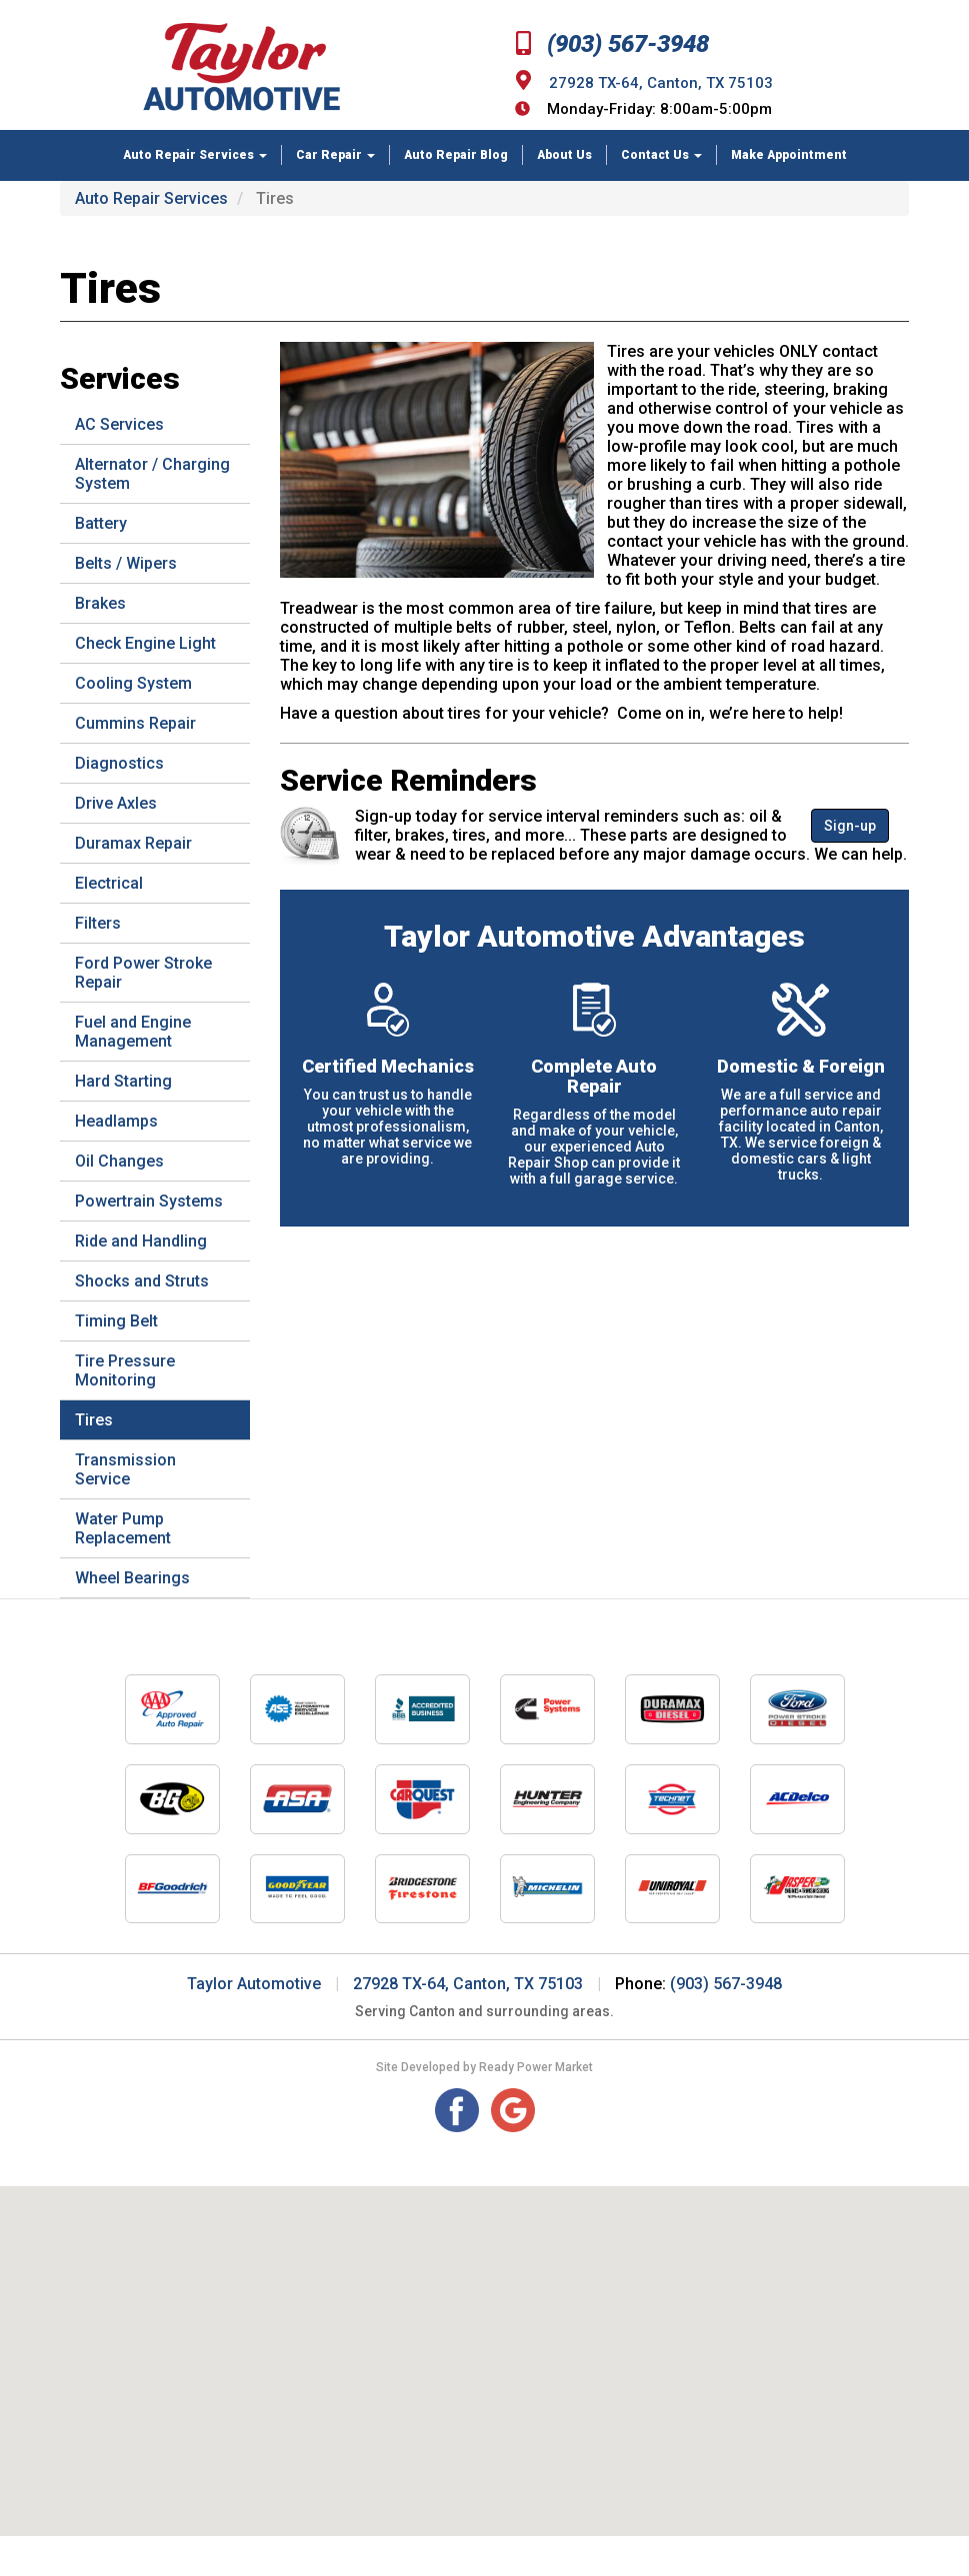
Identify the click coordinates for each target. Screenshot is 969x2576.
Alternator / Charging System (152, 474)
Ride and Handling (141, 1241)
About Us (564, 155)
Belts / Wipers (126, 563)
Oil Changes (119, 1161)
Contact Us (661, 155)
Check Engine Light (145, 643)
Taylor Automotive (254, 1983)
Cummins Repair (135, 723)
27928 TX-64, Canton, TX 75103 (661, 83)
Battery (101, 523)
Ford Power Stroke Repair (143, 973)
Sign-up (850, 826)
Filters (98, 923)
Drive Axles (116, 803)
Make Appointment (789, 155)
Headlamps (116, 1121)
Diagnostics (119, 763)
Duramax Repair (133, 843)
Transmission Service (125, 1469)
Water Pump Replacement (123, 1528)
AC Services (119, 424)
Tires (94, 1419)
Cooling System (133, 683)
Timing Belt (116, 1320)
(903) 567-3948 (612, 44)
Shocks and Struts (142, 1281)
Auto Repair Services (195, 155)
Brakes (100, 603)
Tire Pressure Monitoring (125, 1370)
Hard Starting (123, 1081)
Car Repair (335, 155)
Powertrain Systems (149, 1201)
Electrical (109, 883)
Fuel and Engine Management (133, 1032)
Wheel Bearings (132, 1577)
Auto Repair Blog (456, 155)
